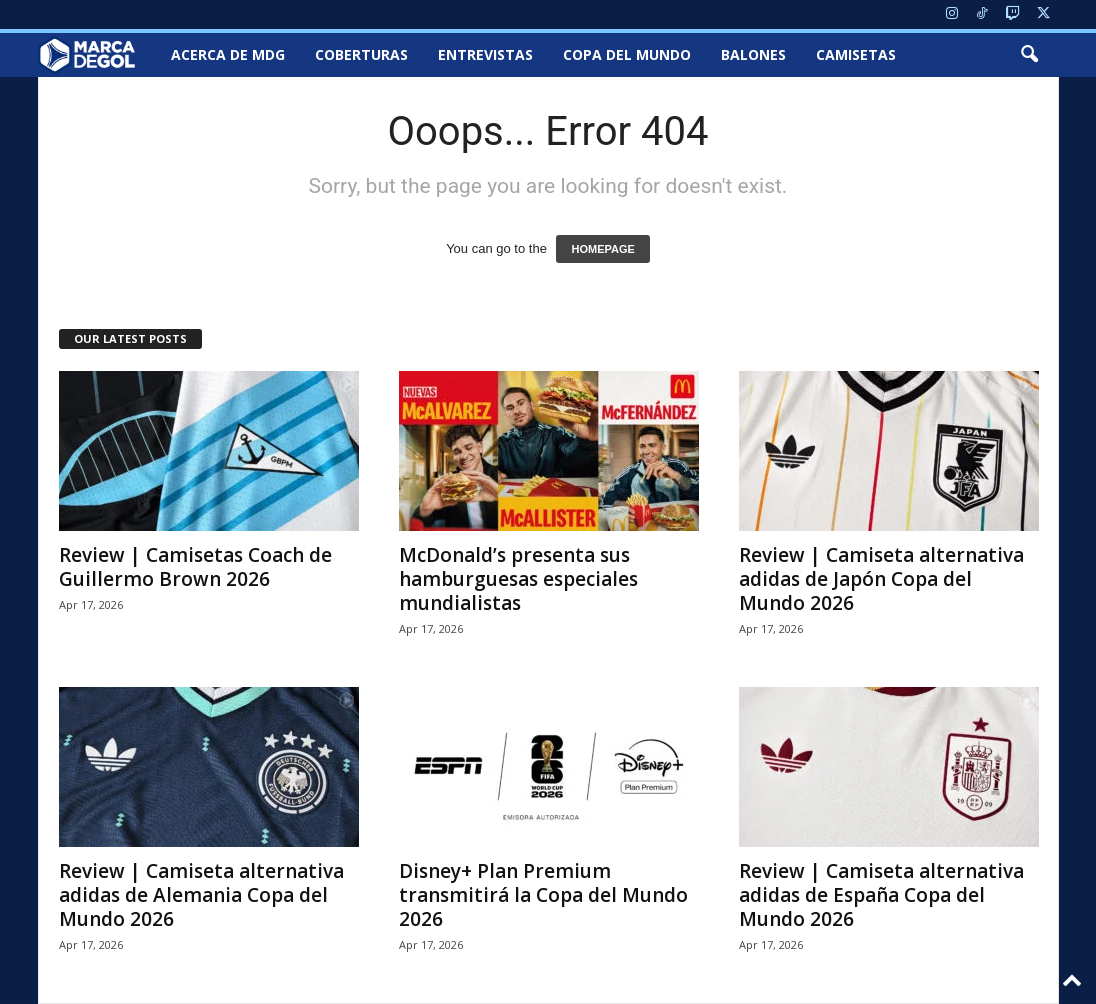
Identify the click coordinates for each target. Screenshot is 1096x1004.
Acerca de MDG (228, 54)
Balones (753, 54)
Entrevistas (485, 54)
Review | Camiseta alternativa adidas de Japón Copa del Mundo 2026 (881, 579)
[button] (1029, 55)
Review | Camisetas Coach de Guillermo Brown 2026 (195, 567)
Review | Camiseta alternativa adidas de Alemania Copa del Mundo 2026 (201, 895)
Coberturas (361, 54)
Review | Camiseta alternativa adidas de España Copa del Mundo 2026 (881, 895)
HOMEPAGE (602, 249)
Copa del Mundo (627, 54)
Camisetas (856, 54)
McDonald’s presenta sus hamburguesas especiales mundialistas (518, 579)
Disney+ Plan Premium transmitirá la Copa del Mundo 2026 (543, 895)
